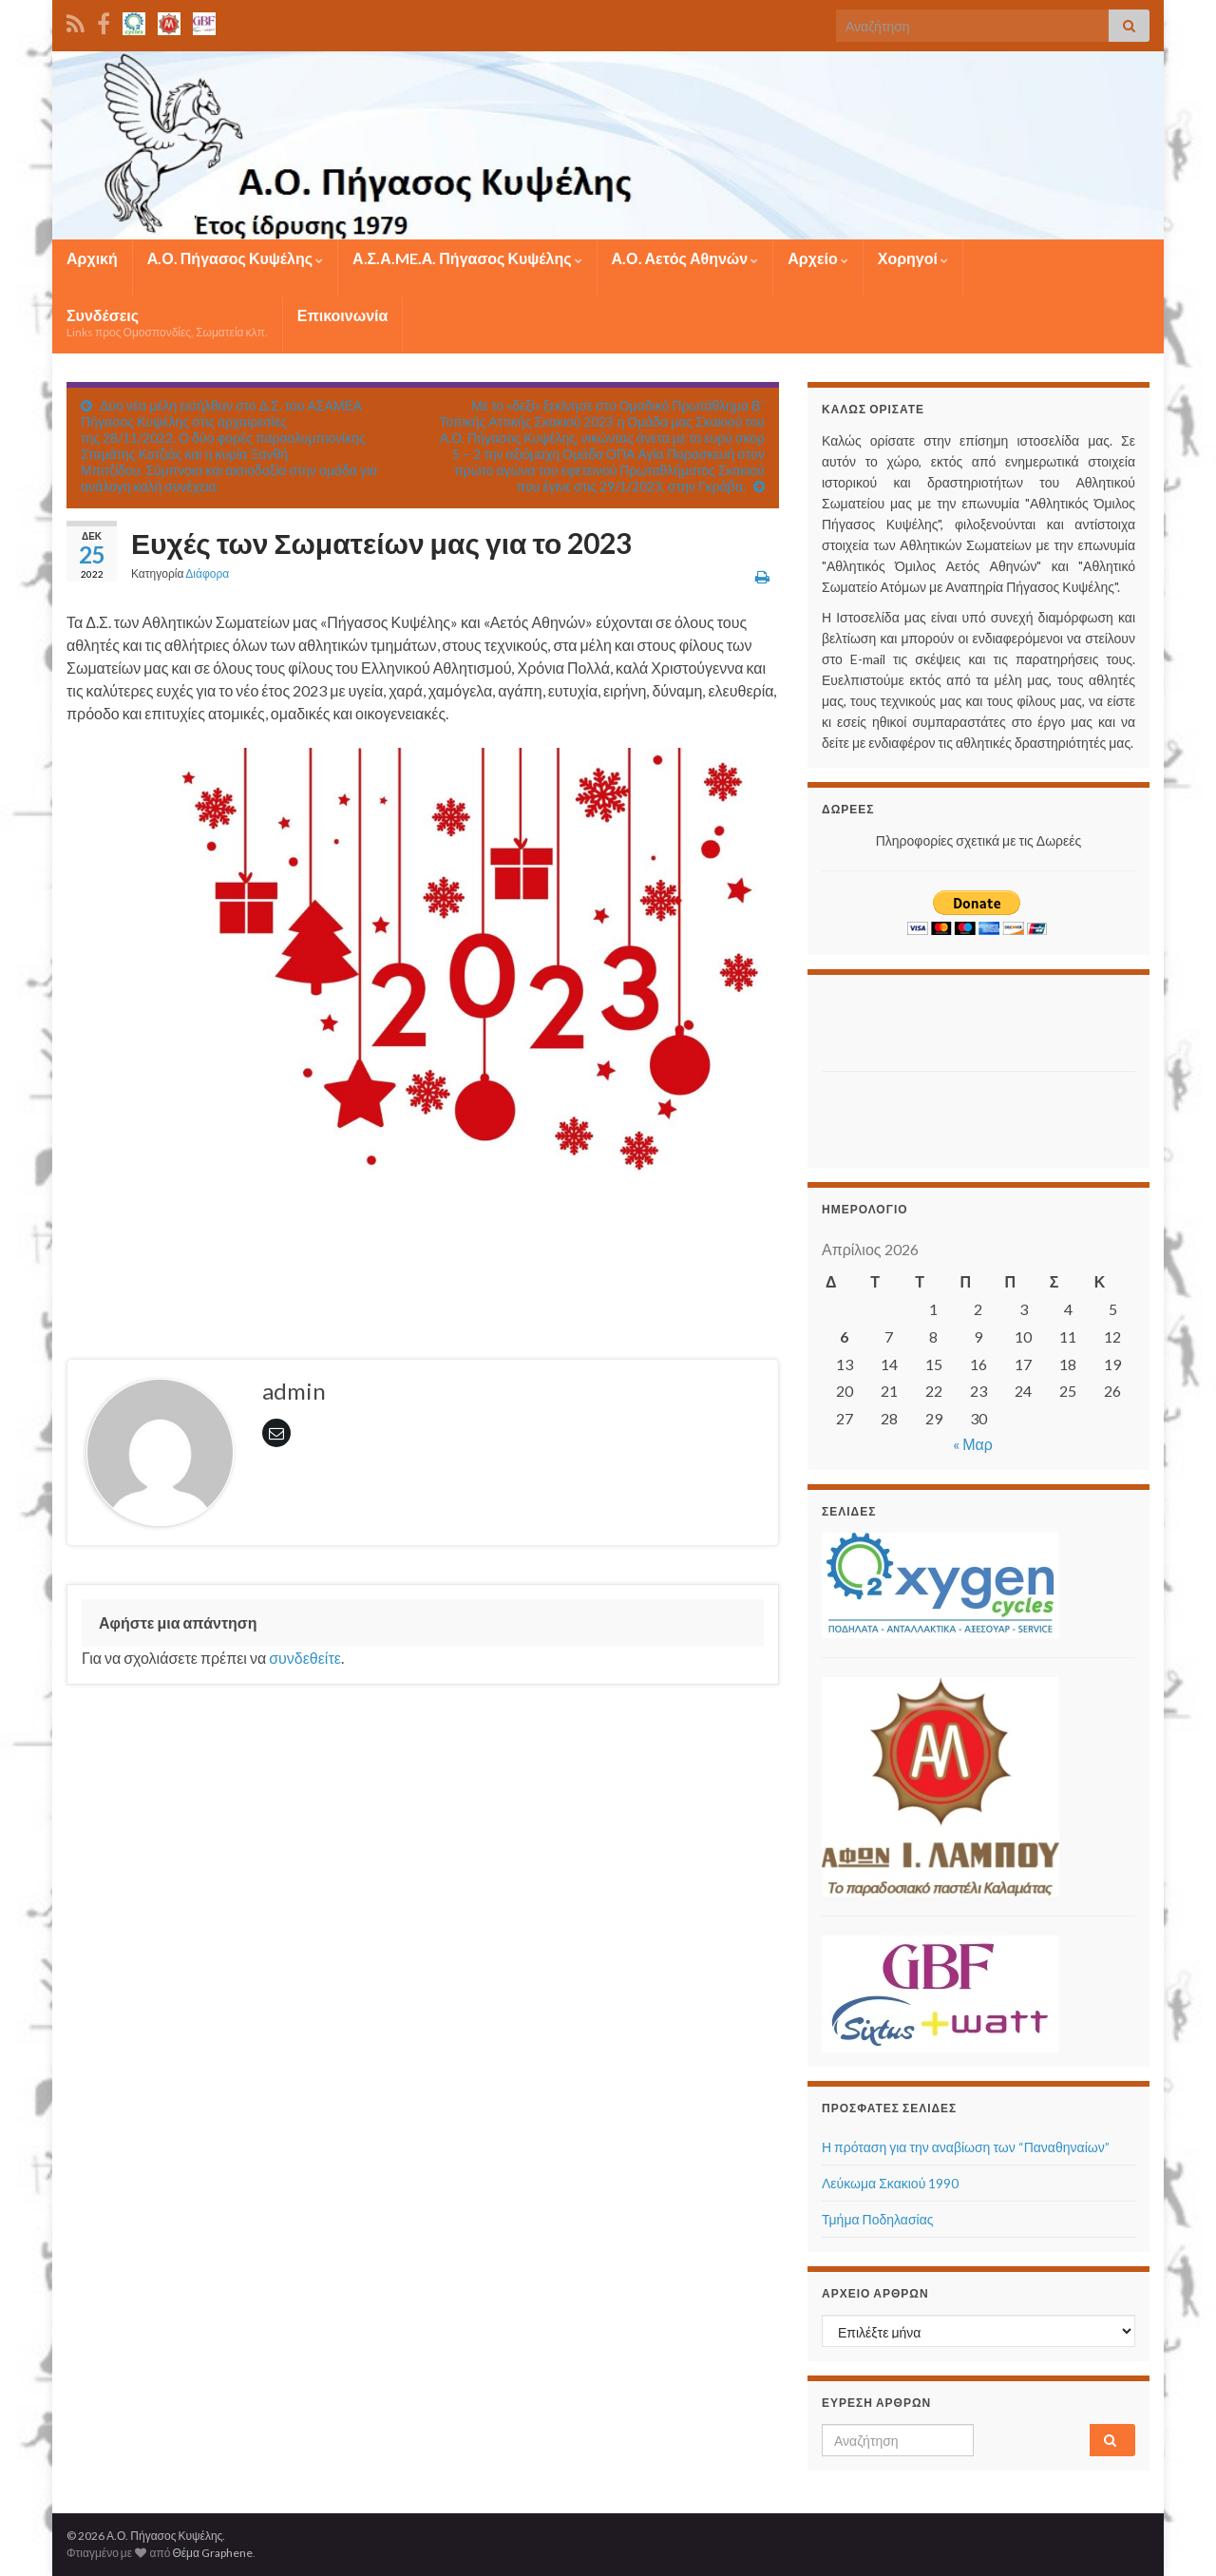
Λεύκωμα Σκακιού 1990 (890, 2183)
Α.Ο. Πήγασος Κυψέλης (235, 258)
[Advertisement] (933, 1017)
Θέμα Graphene (212, 2553)
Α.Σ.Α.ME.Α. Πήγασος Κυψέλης (467, 258)
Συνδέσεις (167, 322)
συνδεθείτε (305, 1658)
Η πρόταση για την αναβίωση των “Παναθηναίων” (966, 2147)
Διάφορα (207, 573)
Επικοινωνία (343, 315)
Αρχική (92, 258)
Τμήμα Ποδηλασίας (878, 2219)
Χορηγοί (913, 258)
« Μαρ (973, 1444)
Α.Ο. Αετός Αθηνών (685, 258)
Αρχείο (817, 258)
